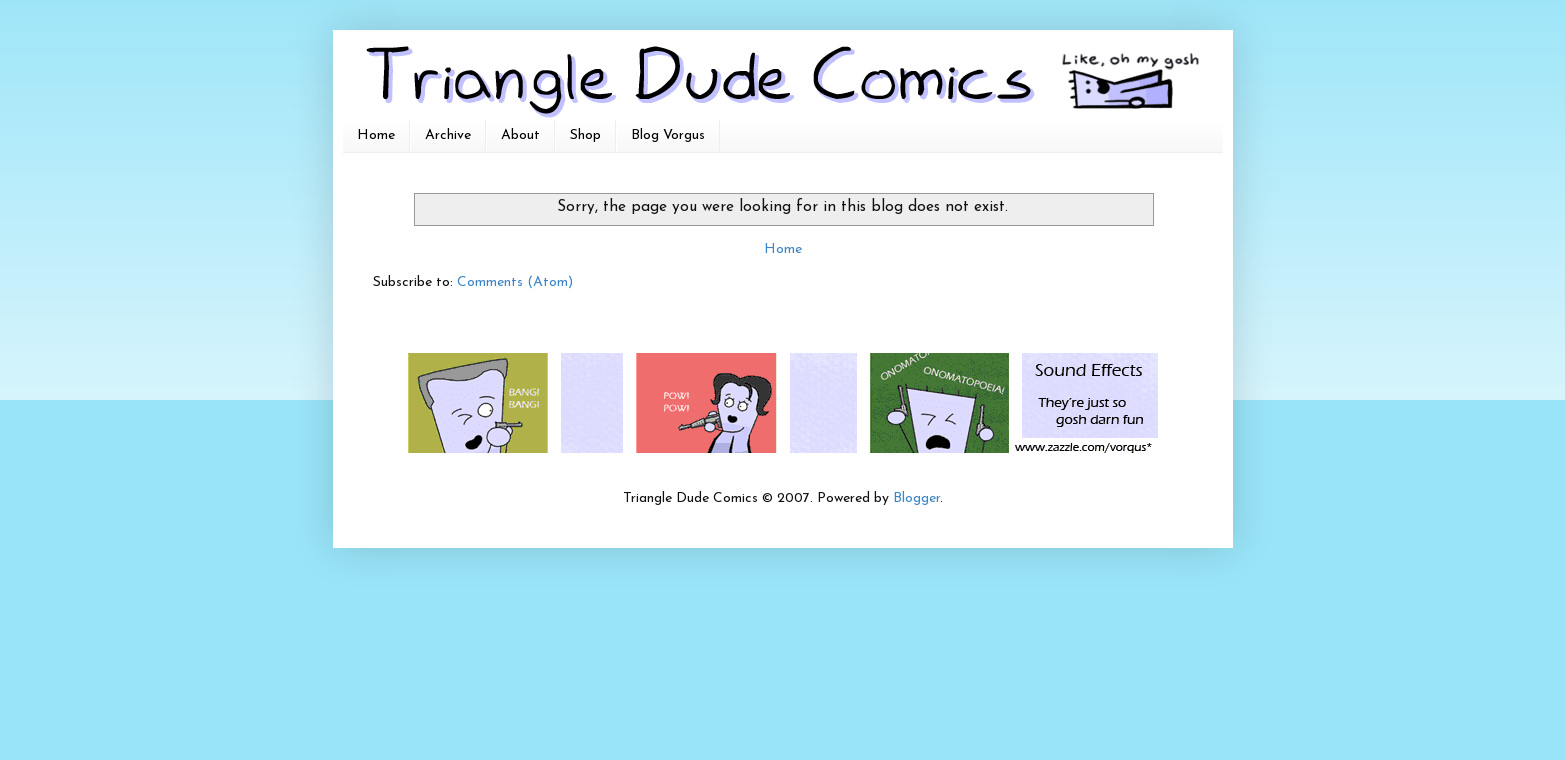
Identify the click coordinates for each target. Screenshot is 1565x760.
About (520, 135)
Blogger (916, 498)
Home (376, 135)
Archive (448, 135)
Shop (585, 135)
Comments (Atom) (515, 282)
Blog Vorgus (668, 135)
